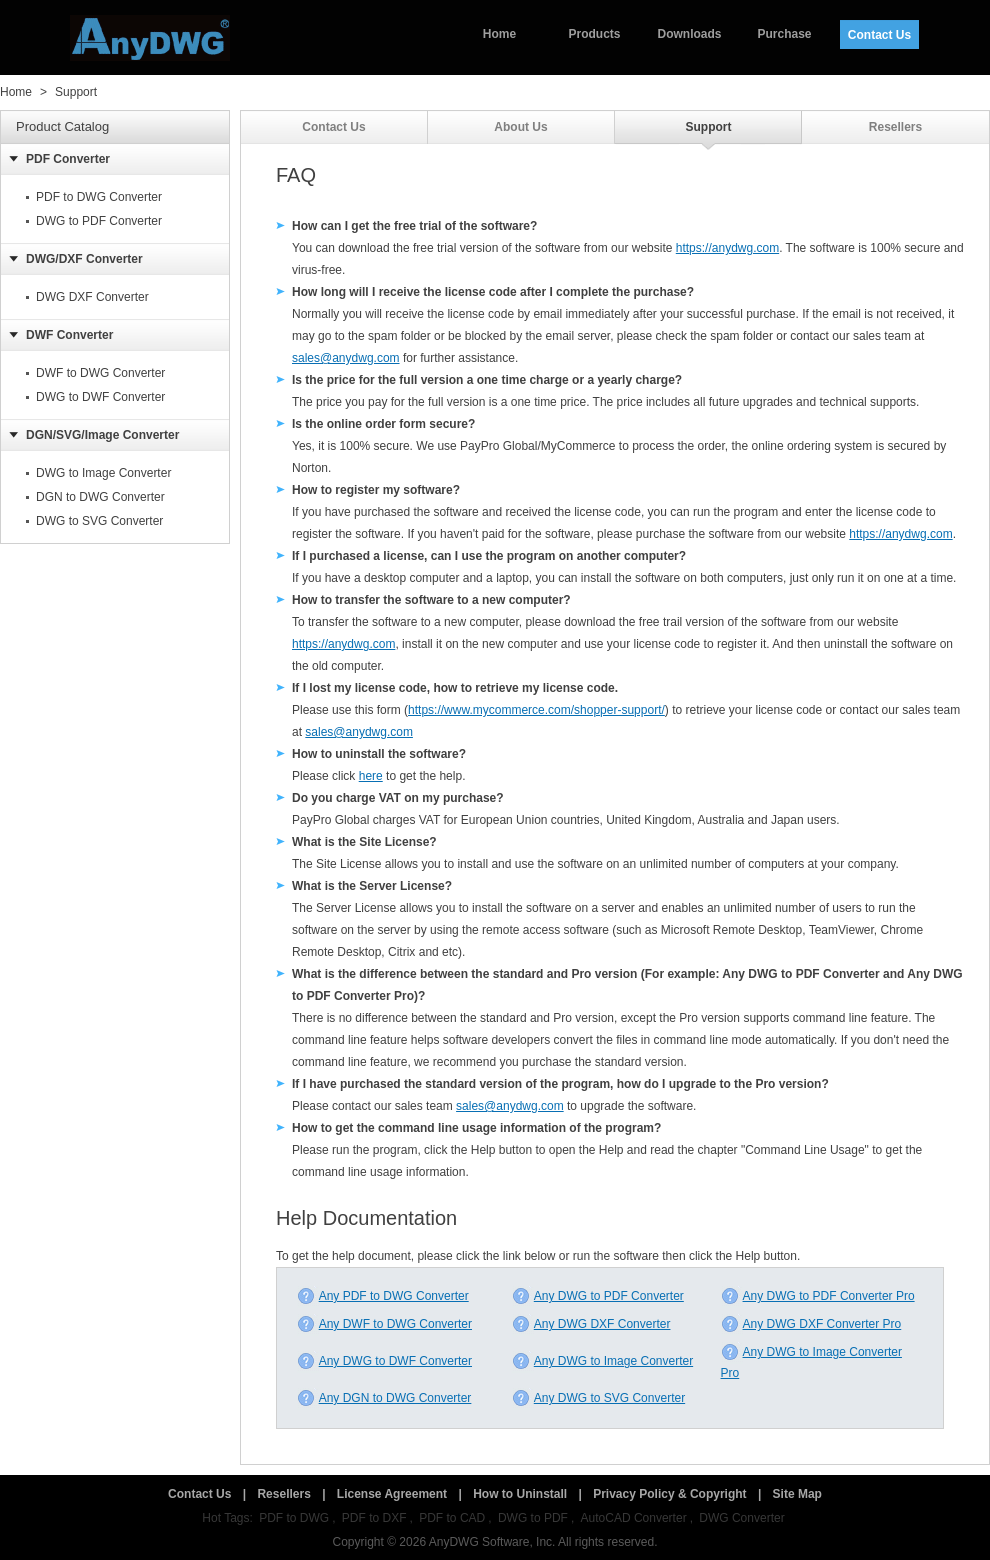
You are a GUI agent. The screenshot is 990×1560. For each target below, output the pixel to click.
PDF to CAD (452, 1518)
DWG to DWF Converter (100, 397)
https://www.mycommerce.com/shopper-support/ (536, 710)
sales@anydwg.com (346, 358)
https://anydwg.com (727, 248)
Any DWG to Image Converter (602, 1361)
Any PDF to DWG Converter (383, 1296)
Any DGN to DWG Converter (384, 1398)
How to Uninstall (520, 1494)
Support (76, 92)
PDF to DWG (294, 1518)
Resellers (895, 127)
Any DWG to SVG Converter (598, 1398)
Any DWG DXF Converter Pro (811, 1324)
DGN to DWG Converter (100, 497)
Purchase (784, 34)
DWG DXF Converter (92, 297)
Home (499, 34)
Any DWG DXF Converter (591, 1324)
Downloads (689, 34)
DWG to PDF (533, 1518)
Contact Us (879, 35)
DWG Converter (741, 1518)
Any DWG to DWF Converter (384, 1361)
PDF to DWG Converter (99, 197)
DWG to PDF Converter (99, 221)
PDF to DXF (374, 1518)
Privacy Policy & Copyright (669, 1494)
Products (594, 34)
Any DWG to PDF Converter (598, 1296)
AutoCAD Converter (634, 1518)
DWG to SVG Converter (99, 521)
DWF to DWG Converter (100, 373)
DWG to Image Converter (103, 473)
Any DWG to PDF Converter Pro (818, 1296)
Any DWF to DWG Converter (384, 1324)
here (371, 776)
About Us (520, 127)
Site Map (797, 1494)
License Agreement (392, 1494)
